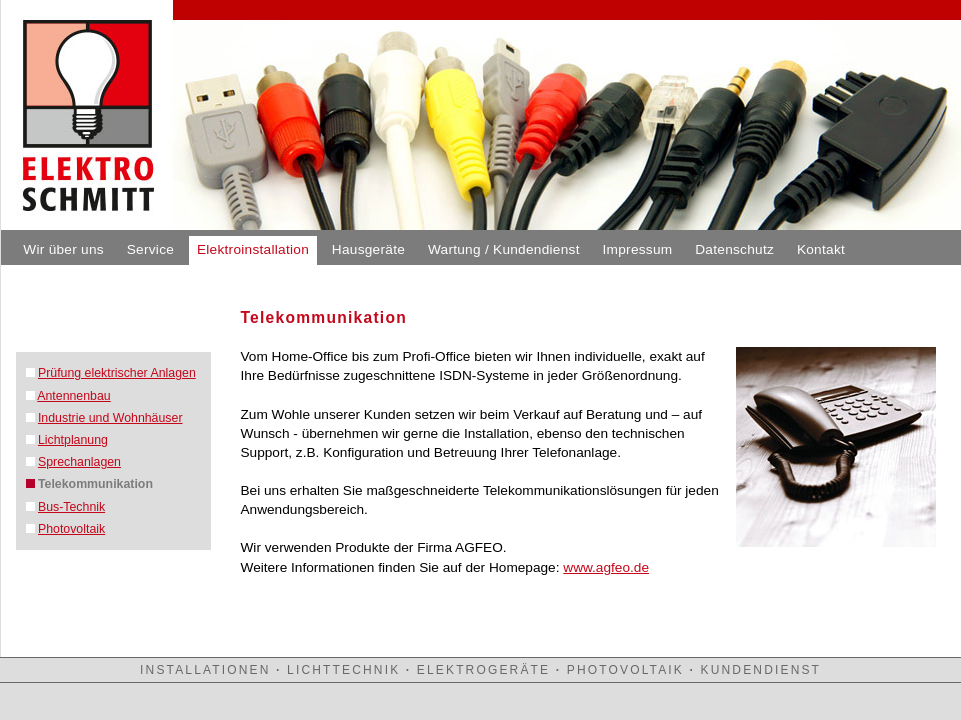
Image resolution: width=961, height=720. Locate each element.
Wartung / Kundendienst (504, 249)
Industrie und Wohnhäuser (110, 418)
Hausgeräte (368, 249)
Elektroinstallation (253, 249)
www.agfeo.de (606, 567)
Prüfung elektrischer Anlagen (117, 373)
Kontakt (821, 249)
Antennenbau (73, 396)
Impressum (638, 249)
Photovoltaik (71, 529)
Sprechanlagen (79, 462)
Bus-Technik (71, 507)
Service (150, 249)
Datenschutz (734, 249)
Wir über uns (63, 249)
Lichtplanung (73, 440)
